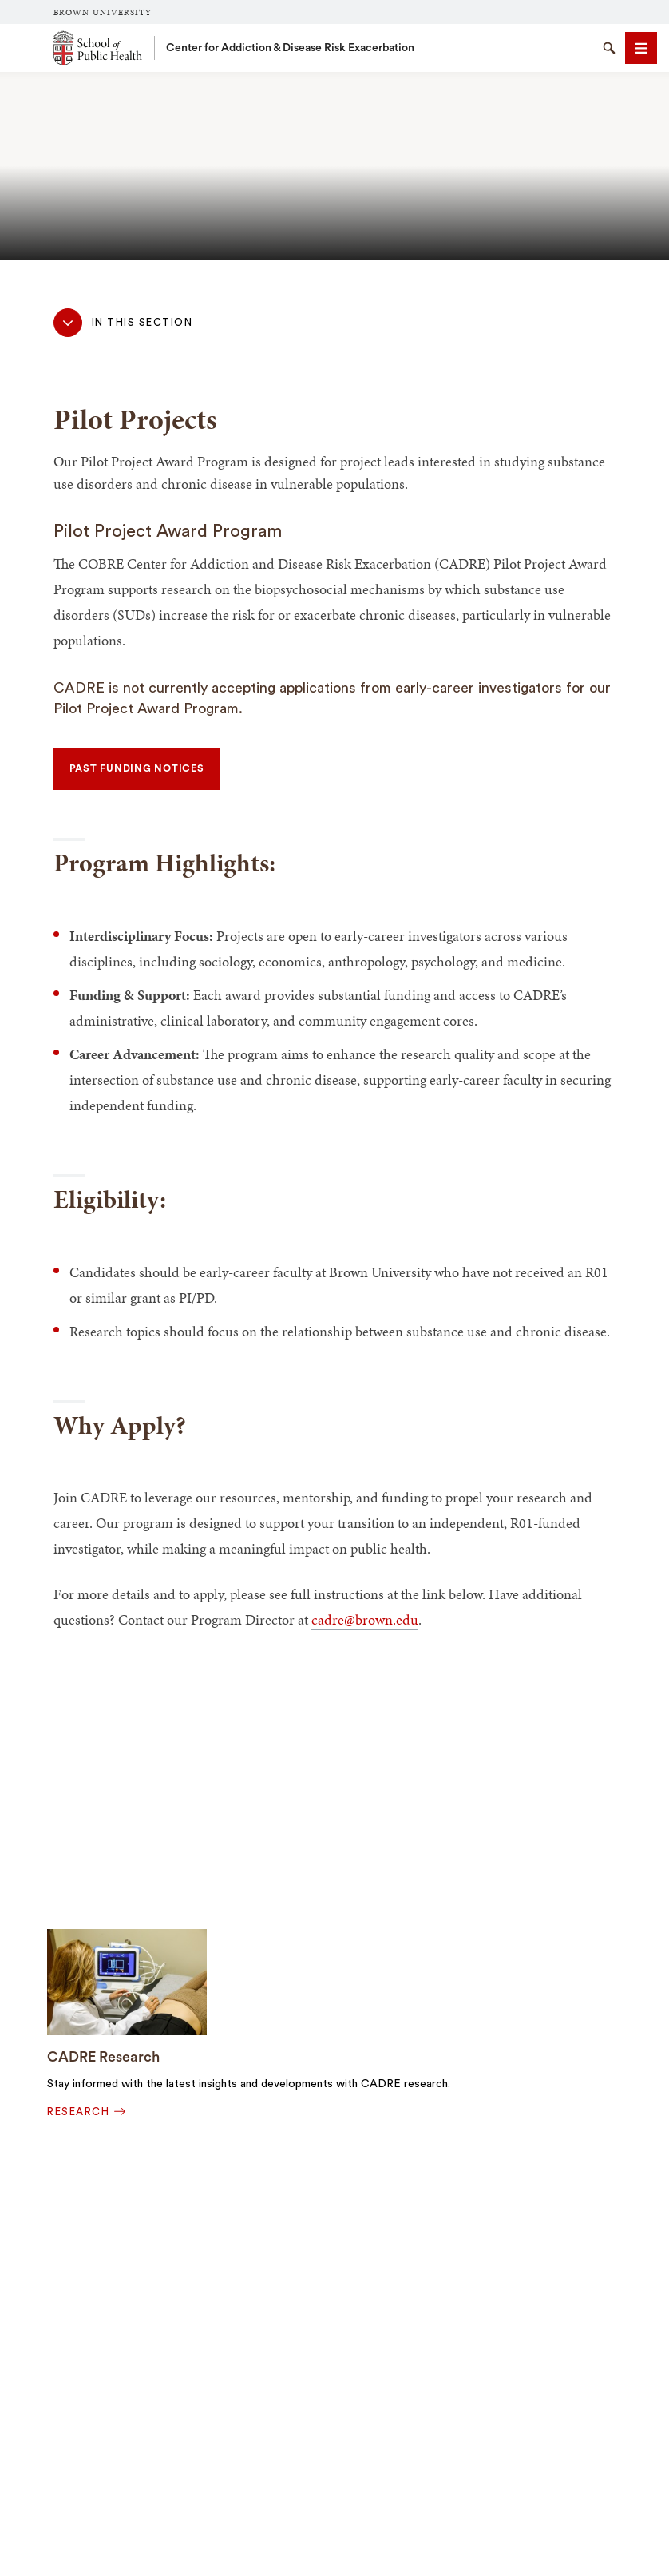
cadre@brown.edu (364, 1619)
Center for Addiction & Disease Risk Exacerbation (290, 48)
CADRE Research (103, 2057)
